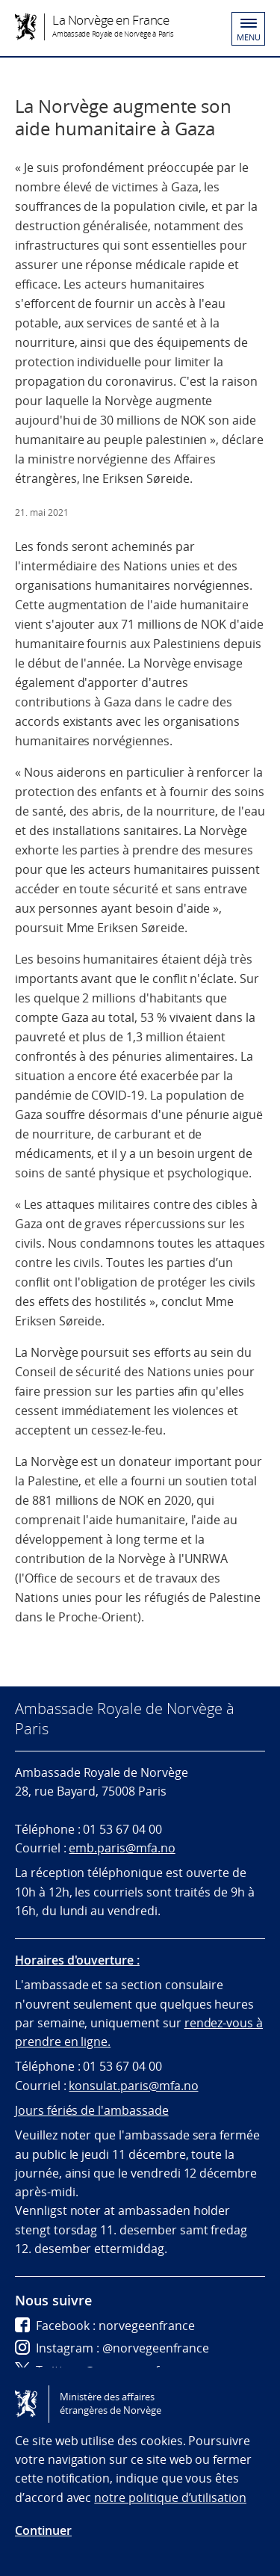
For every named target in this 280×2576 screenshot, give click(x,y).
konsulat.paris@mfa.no (133, 2085)
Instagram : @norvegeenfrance (112, 2348)
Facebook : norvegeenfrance (105, 2325)
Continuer (43, 2530)
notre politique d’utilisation (170, 2497)
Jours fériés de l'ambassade (92, 2110)
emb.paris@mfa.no (122, 1848)
